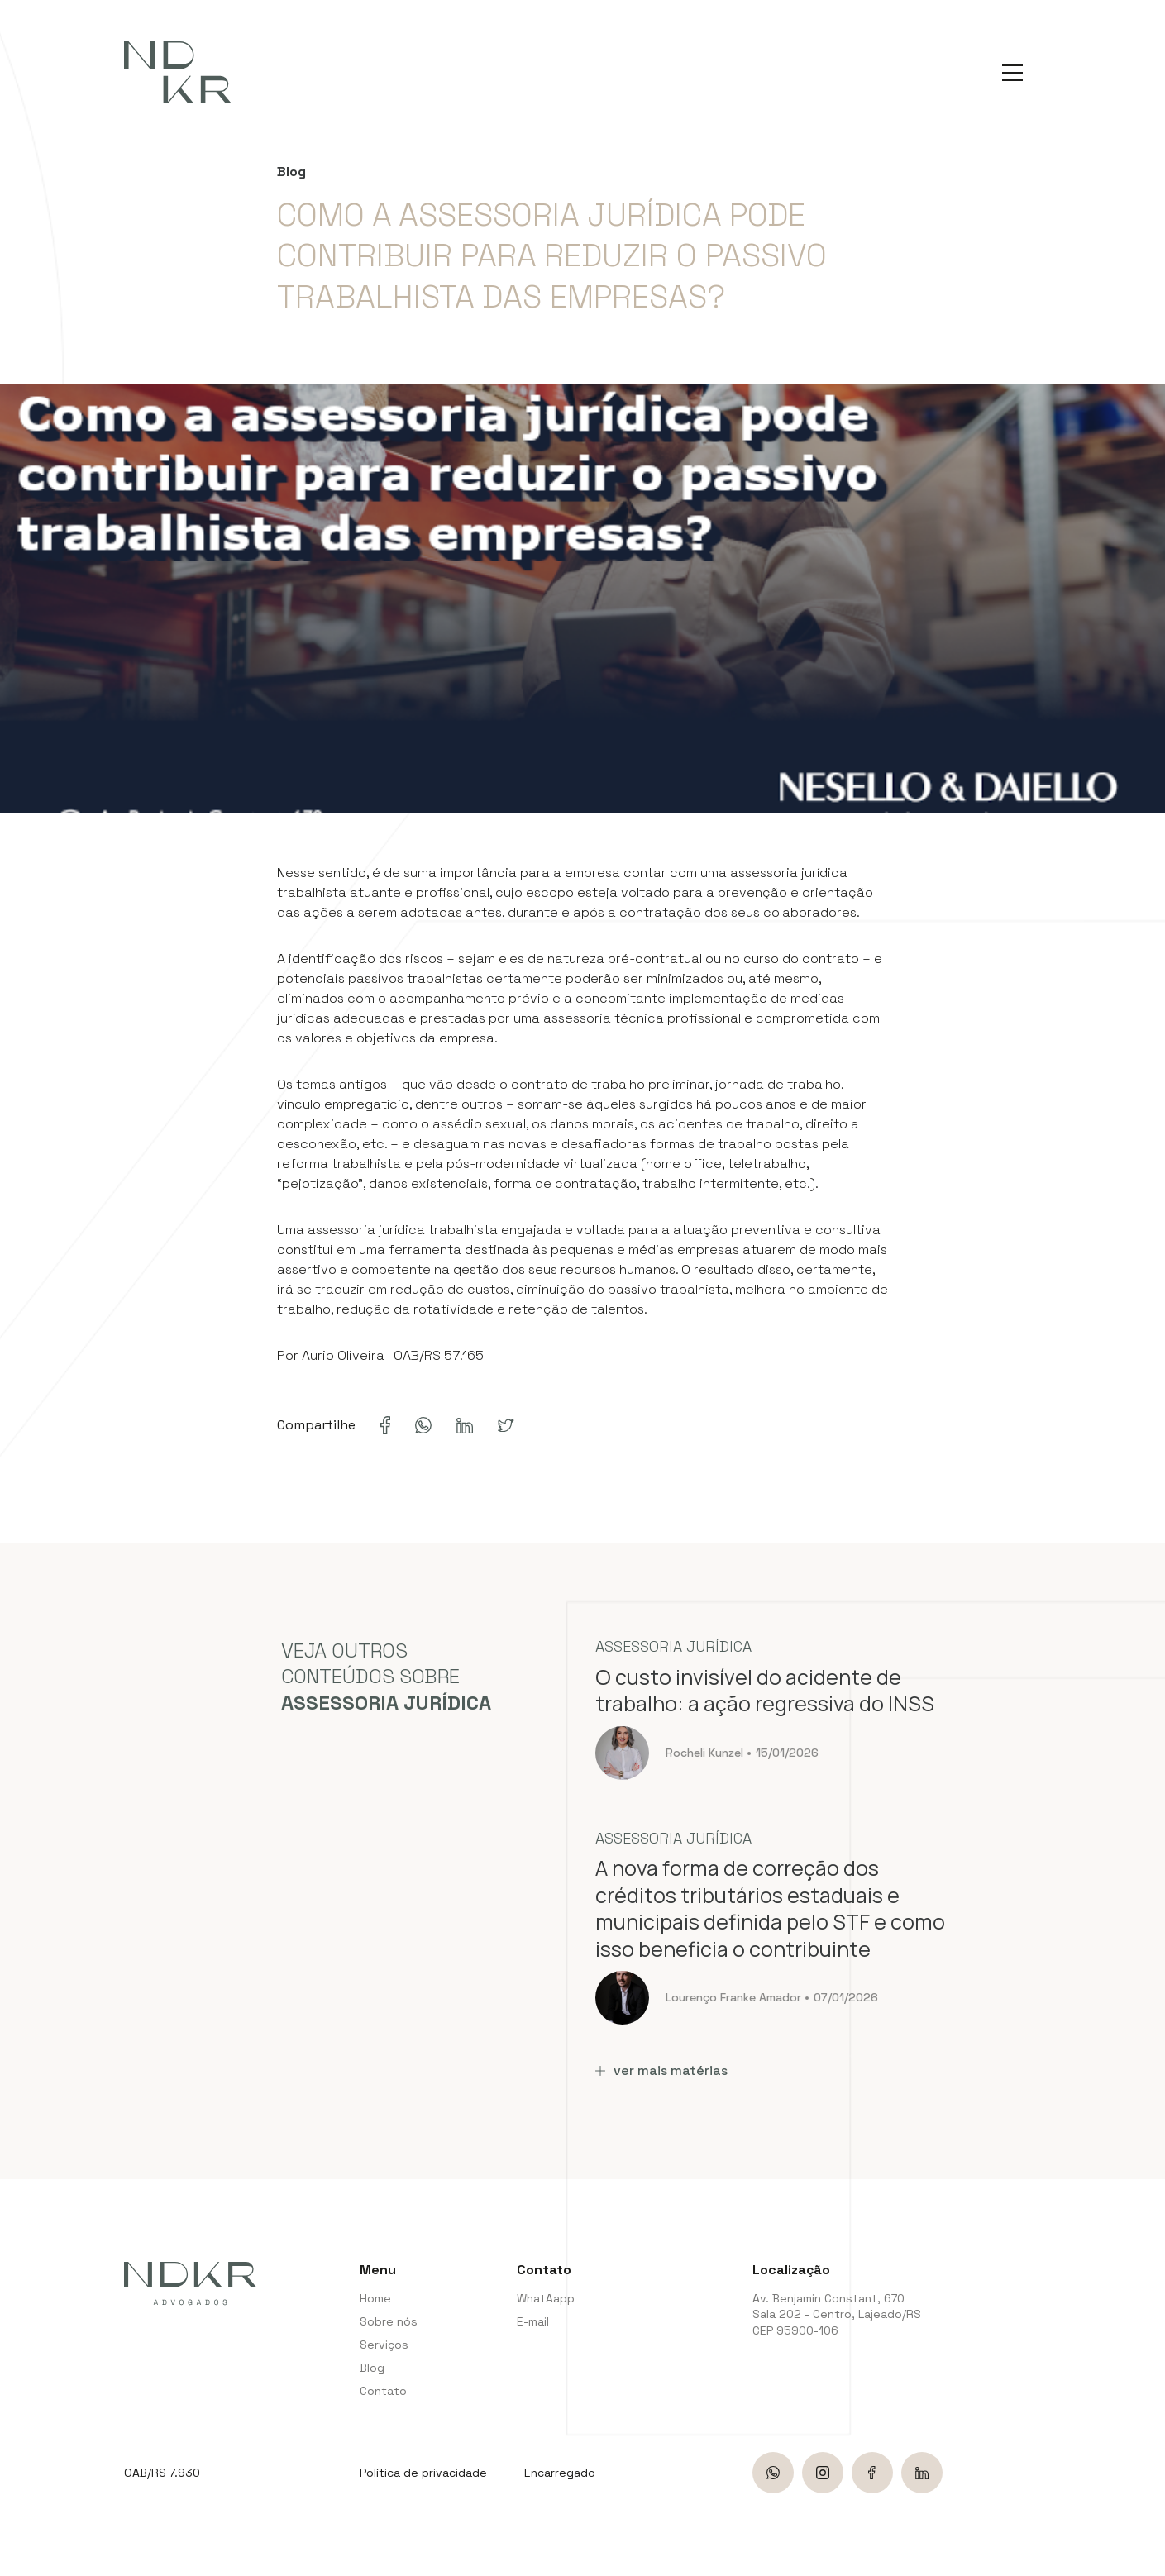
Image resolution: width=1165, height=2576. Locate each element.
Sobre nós (389, 2321)
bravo (1144, 2556)
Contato (383, 2390)
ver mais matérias (661, 2070)
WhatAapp (544, 2298)
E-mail (533, 2321)
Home (375, 2298)
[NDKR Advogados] (178, 72)
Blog (372, 2367)
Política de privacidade (423, 2473)
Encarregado (559, 2473)
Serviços (384, 2344)
